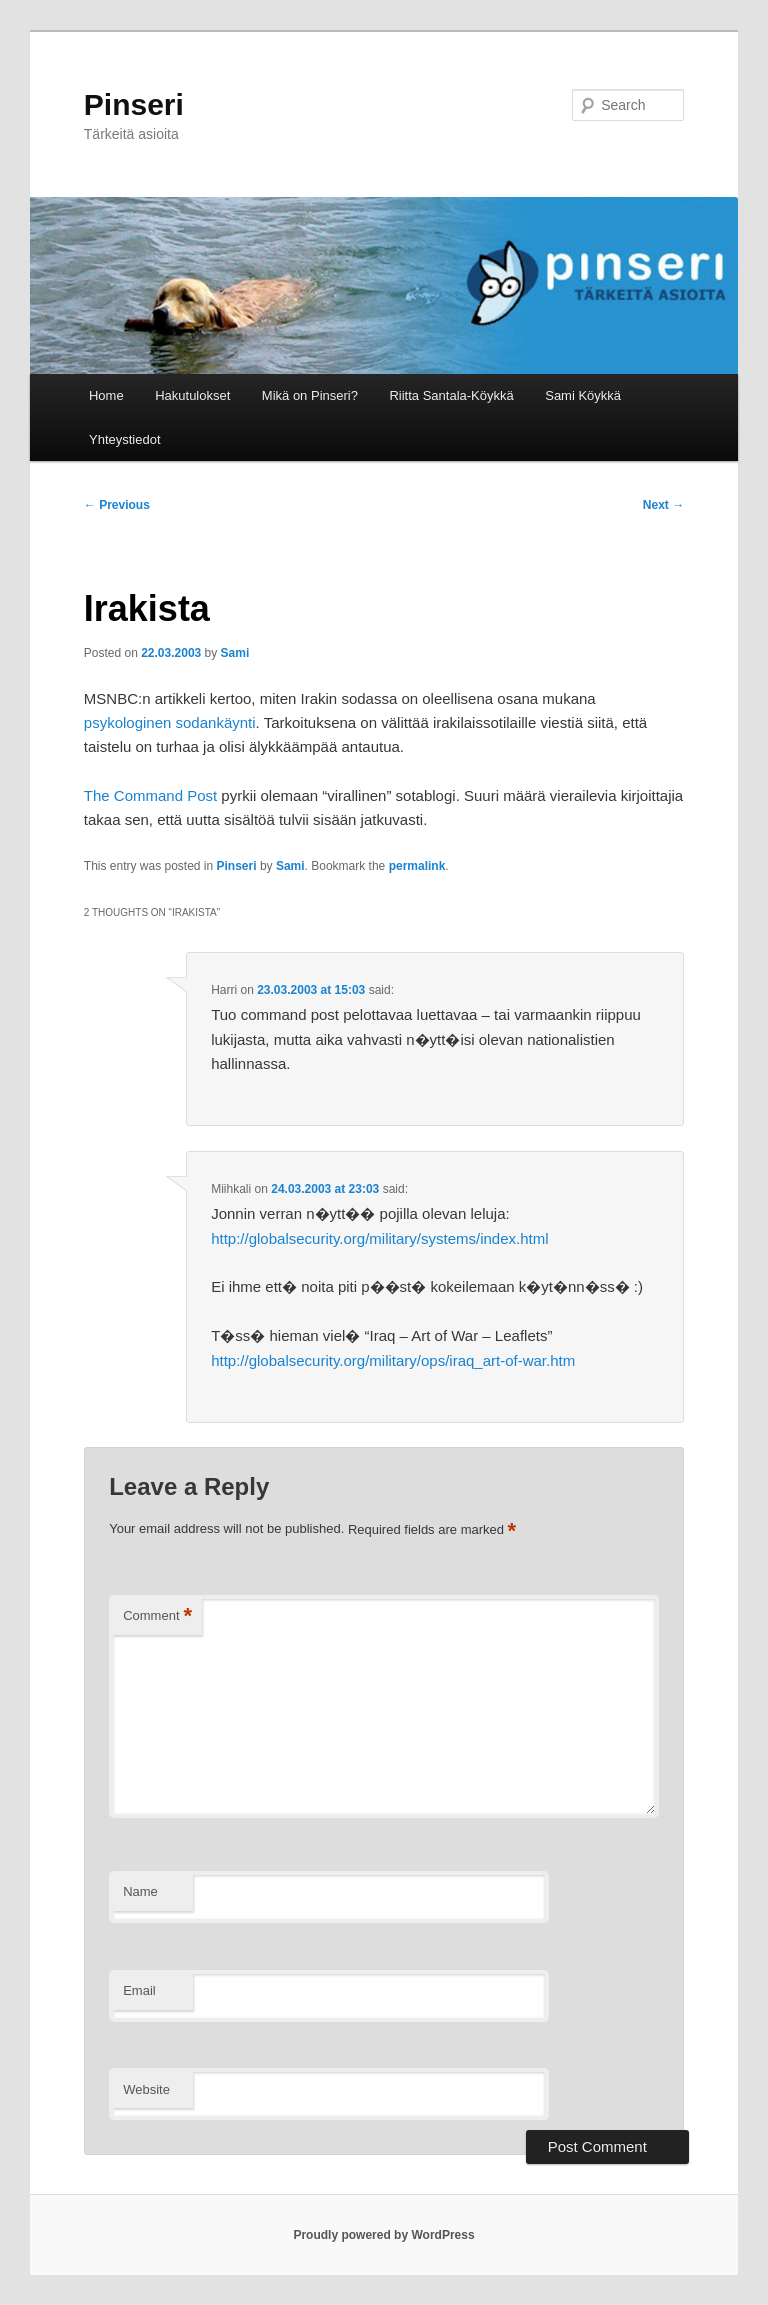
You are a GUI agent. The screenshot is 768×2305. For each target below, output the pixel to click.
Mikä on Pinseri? (310, 395)
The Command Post (150, 795)
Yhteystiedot (125, 439)
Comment (157, 1616)
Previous (117, 505)
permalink (417, 866)
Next (663, 505)
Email (139, 1990)
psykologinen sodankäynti (170, 722)
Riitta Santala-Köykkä (451, 395)
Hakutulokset (192, 395)
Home (106, 395)
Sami (235, 653)
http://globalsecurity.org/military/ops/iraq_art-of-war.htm (393, 1360)
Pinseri (134, 104)
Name (140, 1891)
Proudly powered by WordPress (383, 2235)
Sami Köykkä (583, 395)
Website (146, 2089)
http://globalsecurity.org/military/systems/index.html (379, 1238)
